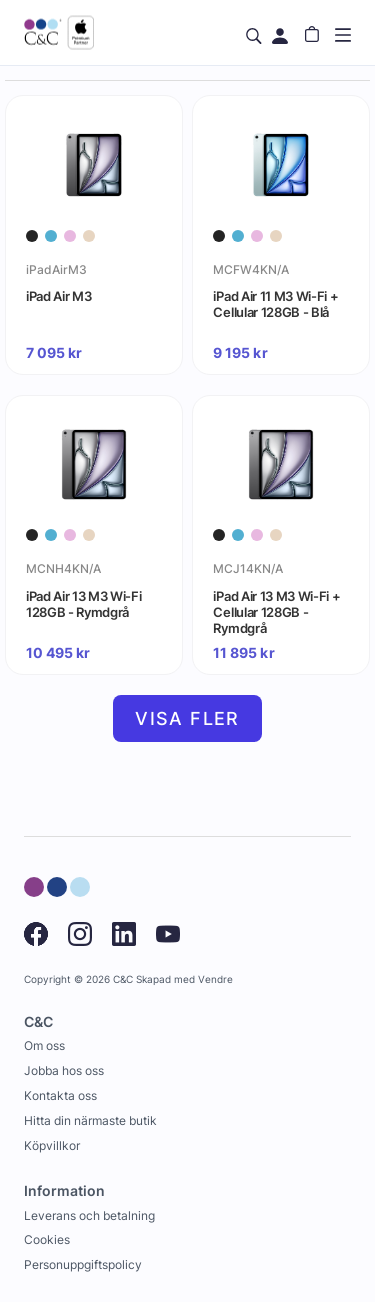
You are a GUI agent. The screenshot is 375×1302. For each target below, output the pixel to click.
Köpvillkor (52, 1145)
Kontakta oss (60, 1095)
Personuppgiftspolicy (83, 1264)
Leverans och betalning (89, 1215)
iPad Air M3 (58, 296)
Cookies (47, 1239)
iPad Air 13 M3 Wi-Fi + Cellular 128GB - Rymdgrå (276, 612)
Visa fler (187, 718)
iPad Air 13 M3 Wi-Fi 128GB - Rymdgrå (84, 604)
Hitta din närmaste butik (90, 1120)
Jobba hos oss (64, 1070)
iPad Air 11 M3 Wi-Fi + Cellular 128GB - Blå (275, 304)
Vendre (215, 979)
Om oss (44, 1045)
